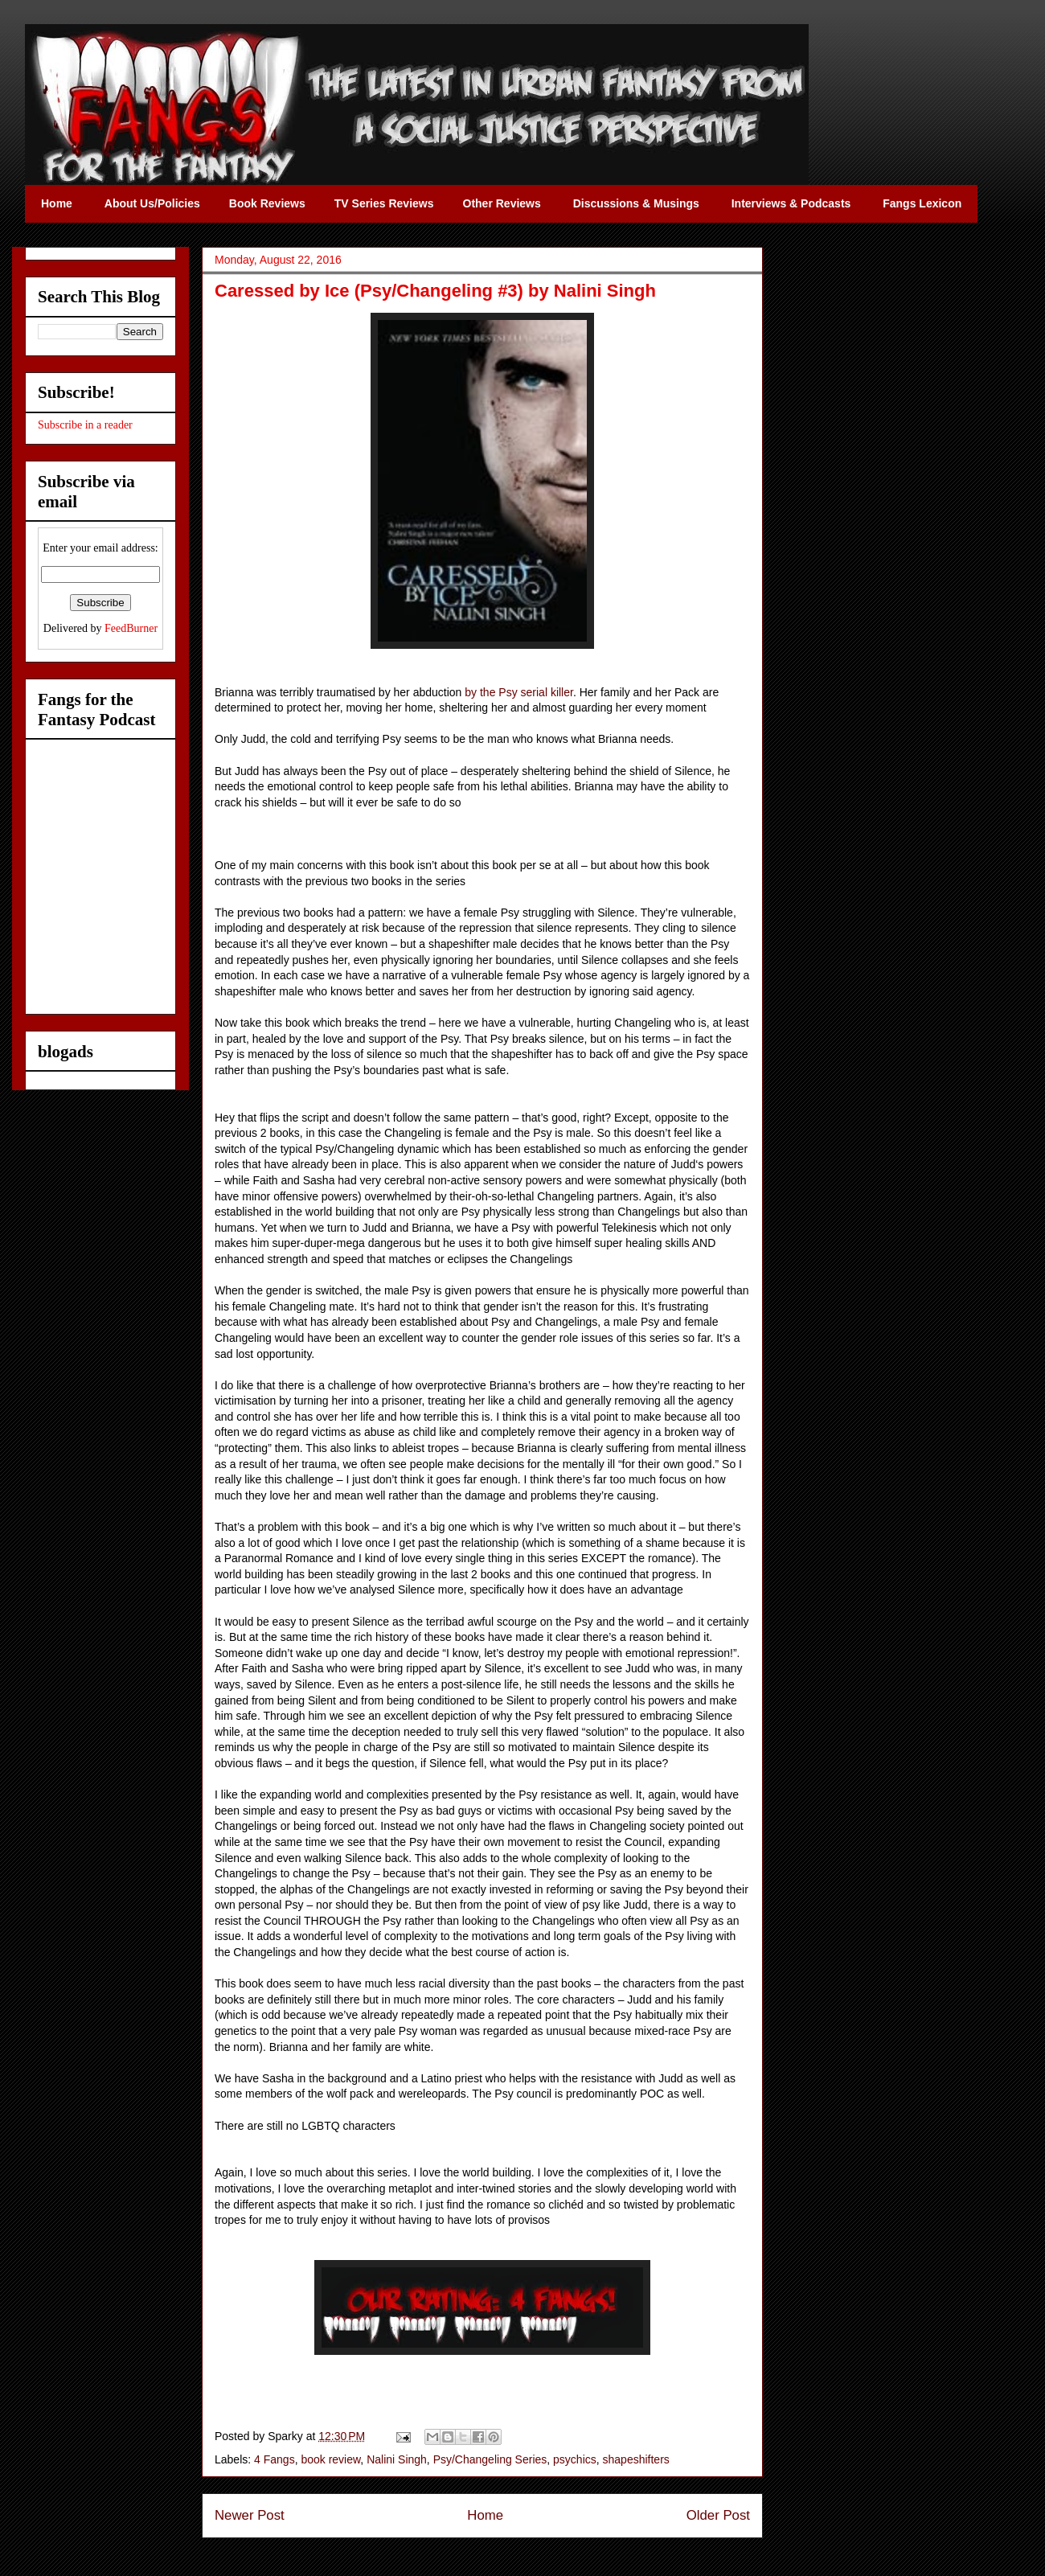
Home (485, 2515)
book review (330, 2459)
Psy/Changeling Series (490, 2459)
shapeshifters (636, 2459)
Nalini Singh (397, 2459)
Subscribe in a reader (85, 425)
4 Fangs (274, 2459)
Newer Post (250, 2515)
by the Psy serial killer (519, 692)
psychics (574, 2459)
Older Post (718, 2515)
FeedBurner (131, 628)
